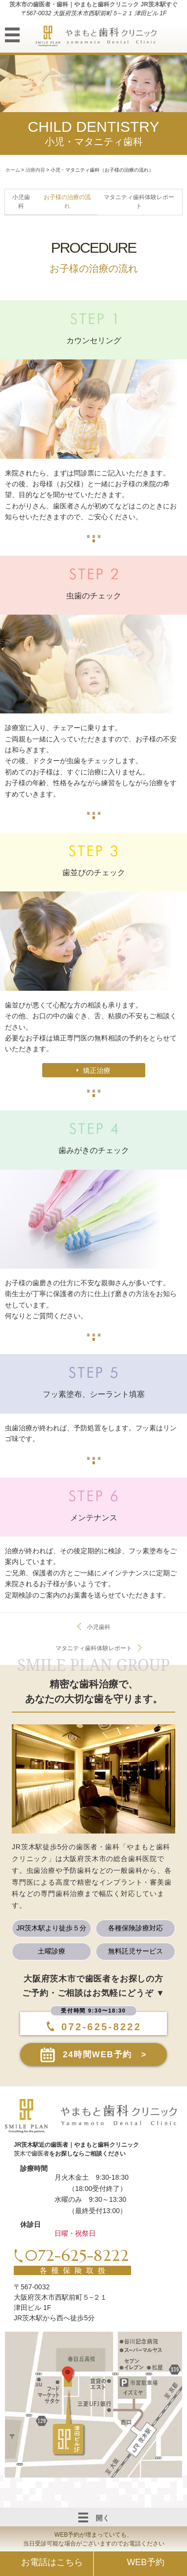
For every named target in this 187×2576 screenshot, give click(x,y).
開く (93, 2517)
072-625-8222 (95, 2026)
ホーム (12, 170)
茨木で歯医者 (31, 2153)
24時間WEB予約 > (105, 2054)
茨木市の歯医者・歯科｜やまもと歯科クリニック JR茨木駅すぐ (93, 4)
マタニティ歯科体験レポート (93, 1648)
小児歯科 (98, 1627)
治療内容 (35, 170)
